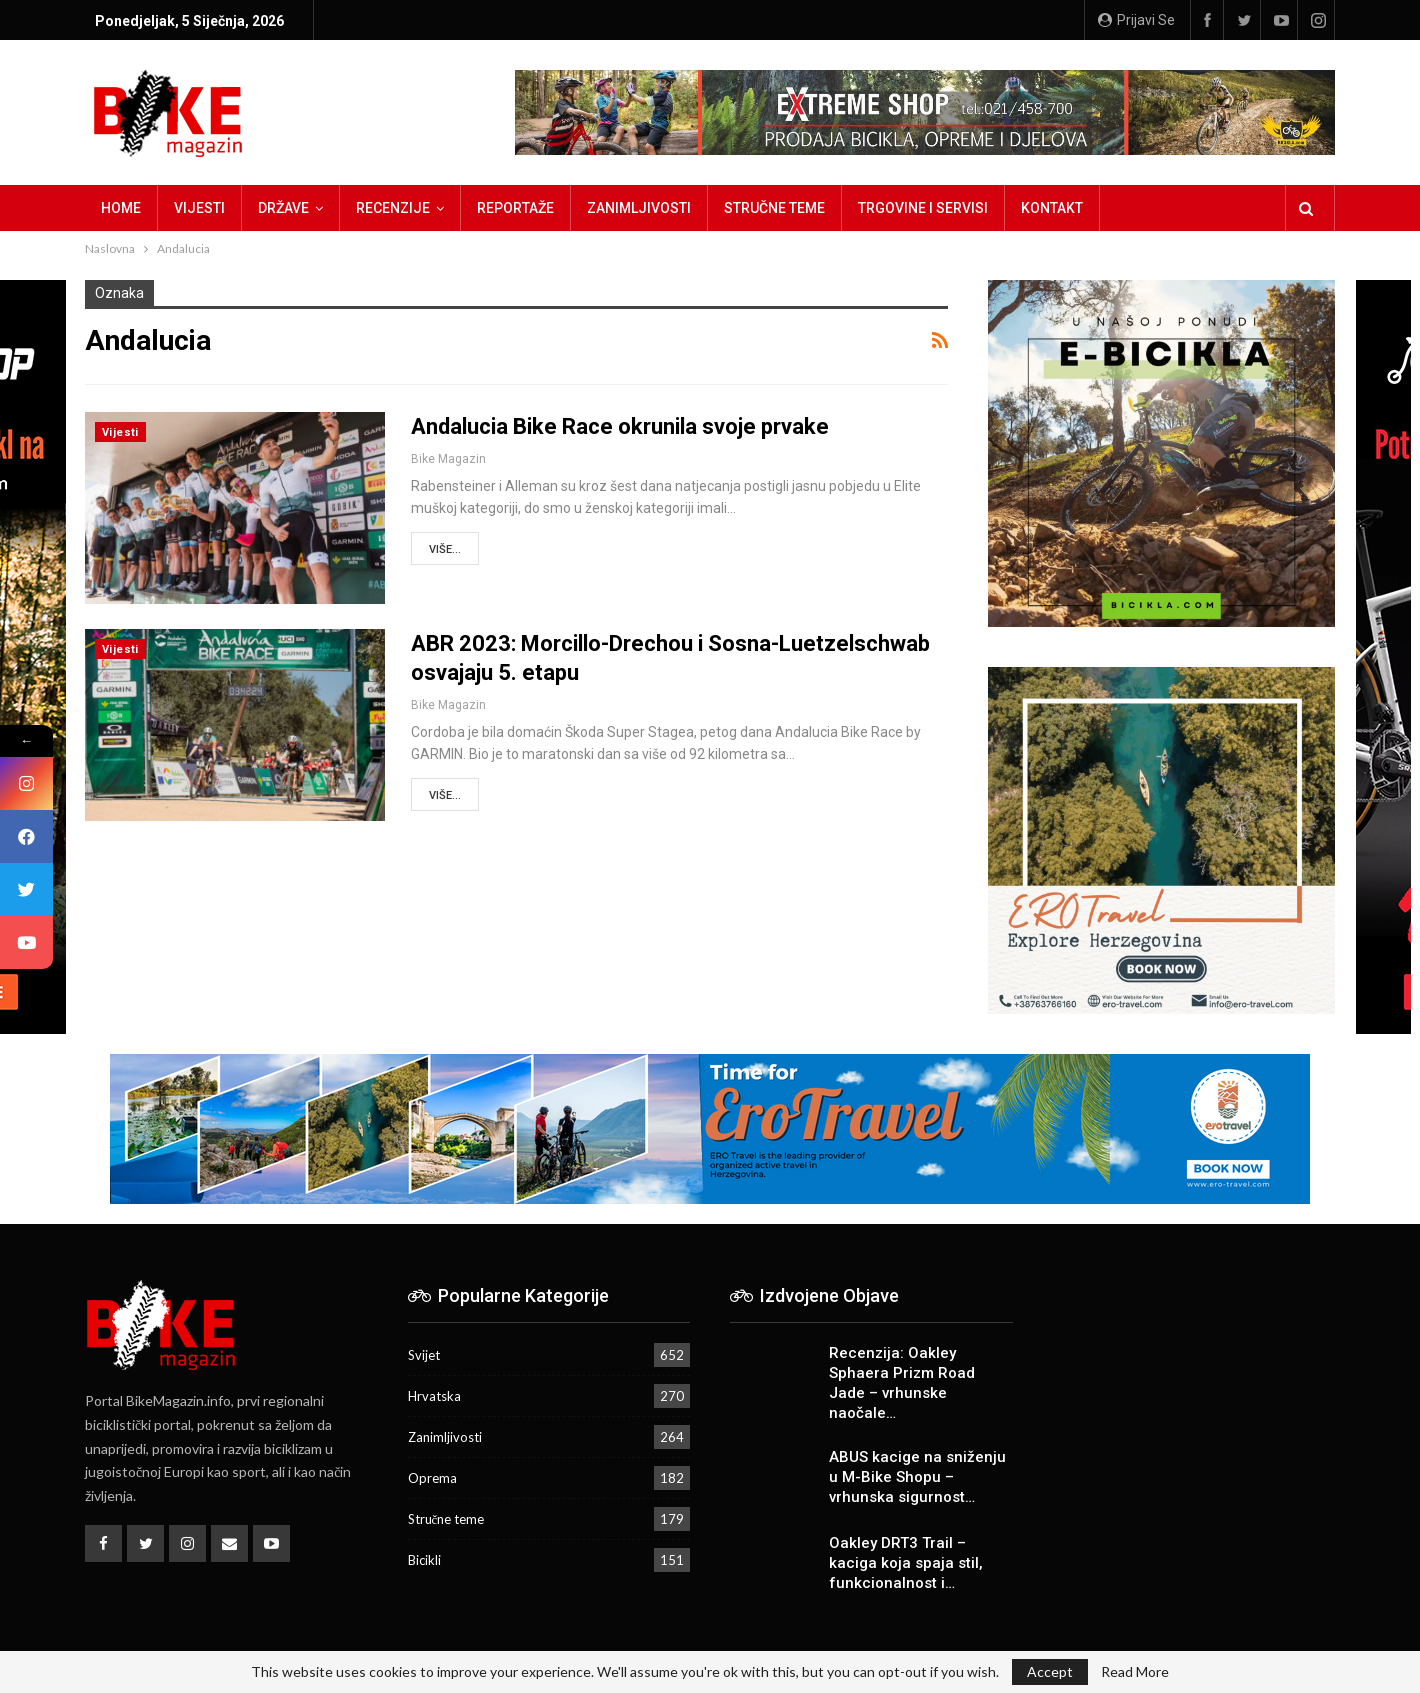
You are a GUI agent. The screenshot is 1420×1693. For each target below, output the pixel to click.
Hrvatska (434, 1396)
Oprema (432, 1478)
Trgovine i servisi (923, 208)
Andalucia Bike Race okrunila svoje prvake (620, 426)
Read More (1135, 1672)
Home (121, 208)
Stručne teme (774, 208)
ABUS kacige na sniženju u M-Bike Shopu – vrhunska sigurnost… (917, 1477)
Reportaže (515, 208)
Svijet (424, 1355)
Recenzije (393, 208)
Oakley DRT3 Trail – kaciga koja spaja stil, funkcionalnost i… (906, 1563)
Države (283, 208)
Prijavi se (1136, 20)
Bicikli (424, 1560)
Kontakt (1052, 208)
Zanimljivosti (639, 208)
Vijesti (199, 208)
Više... (445, 549)
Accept (1050, 1671)
